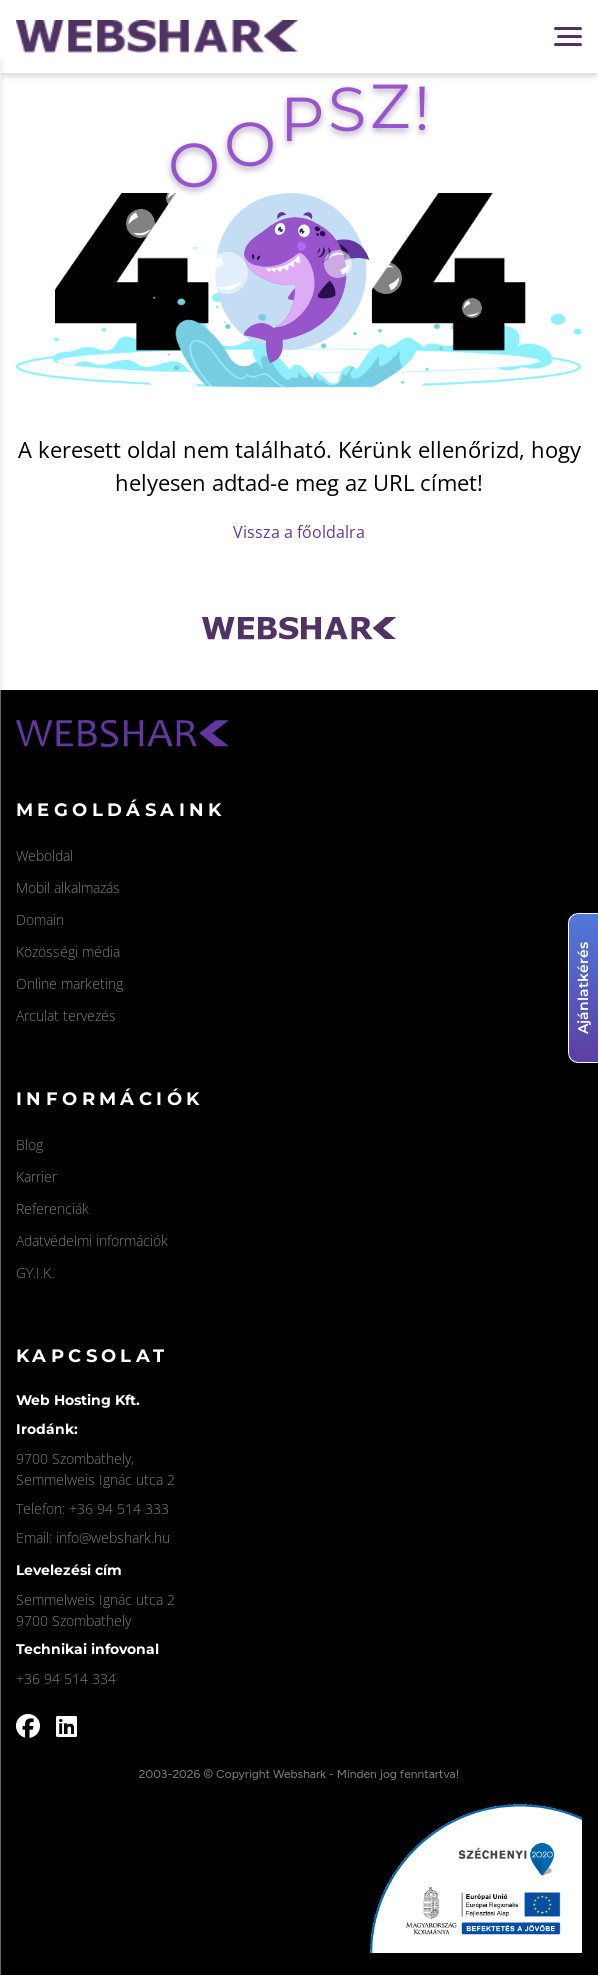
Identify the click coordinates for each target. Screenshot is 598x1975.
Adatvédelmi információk (92, 1240)
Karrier (36, 1176)
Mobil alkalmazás (68, 887)
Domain (40, 919)
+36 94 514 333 (119, 1508)
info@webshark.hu (113, 1537)
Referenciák (52, 1208)
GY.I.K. (35, 1272)
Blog (29, 1144)
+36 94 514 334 (66, 1678)
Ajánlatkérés (583, 988)
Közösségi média (68, 951)
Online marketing (69, 983)
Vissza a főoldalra (299, 532)
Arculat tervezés (66, 1015)
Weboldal (44, 855)
